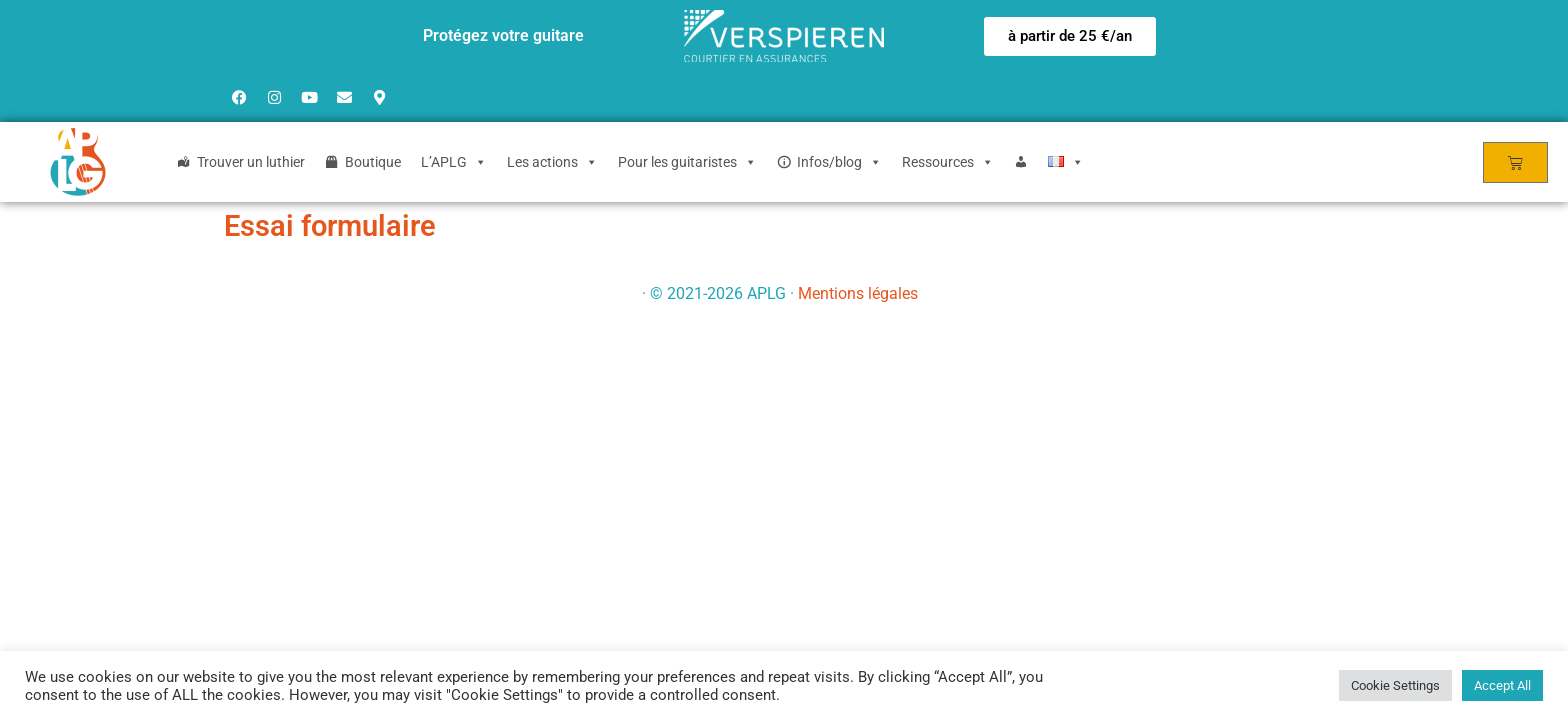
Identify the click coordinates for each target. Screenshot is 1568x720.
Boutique (373, 162)
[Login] (1021, 162)
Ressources (948, 162)
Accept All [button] (1502, 685)
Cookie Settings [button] (1395, 685)
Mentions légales (858, 293)
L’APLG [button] (454, 162)
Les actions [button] (552, 162)
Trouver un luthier (251, 162)
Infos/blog (839, 162)
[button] (1070, 36)
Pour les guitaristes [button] (687, 162)
